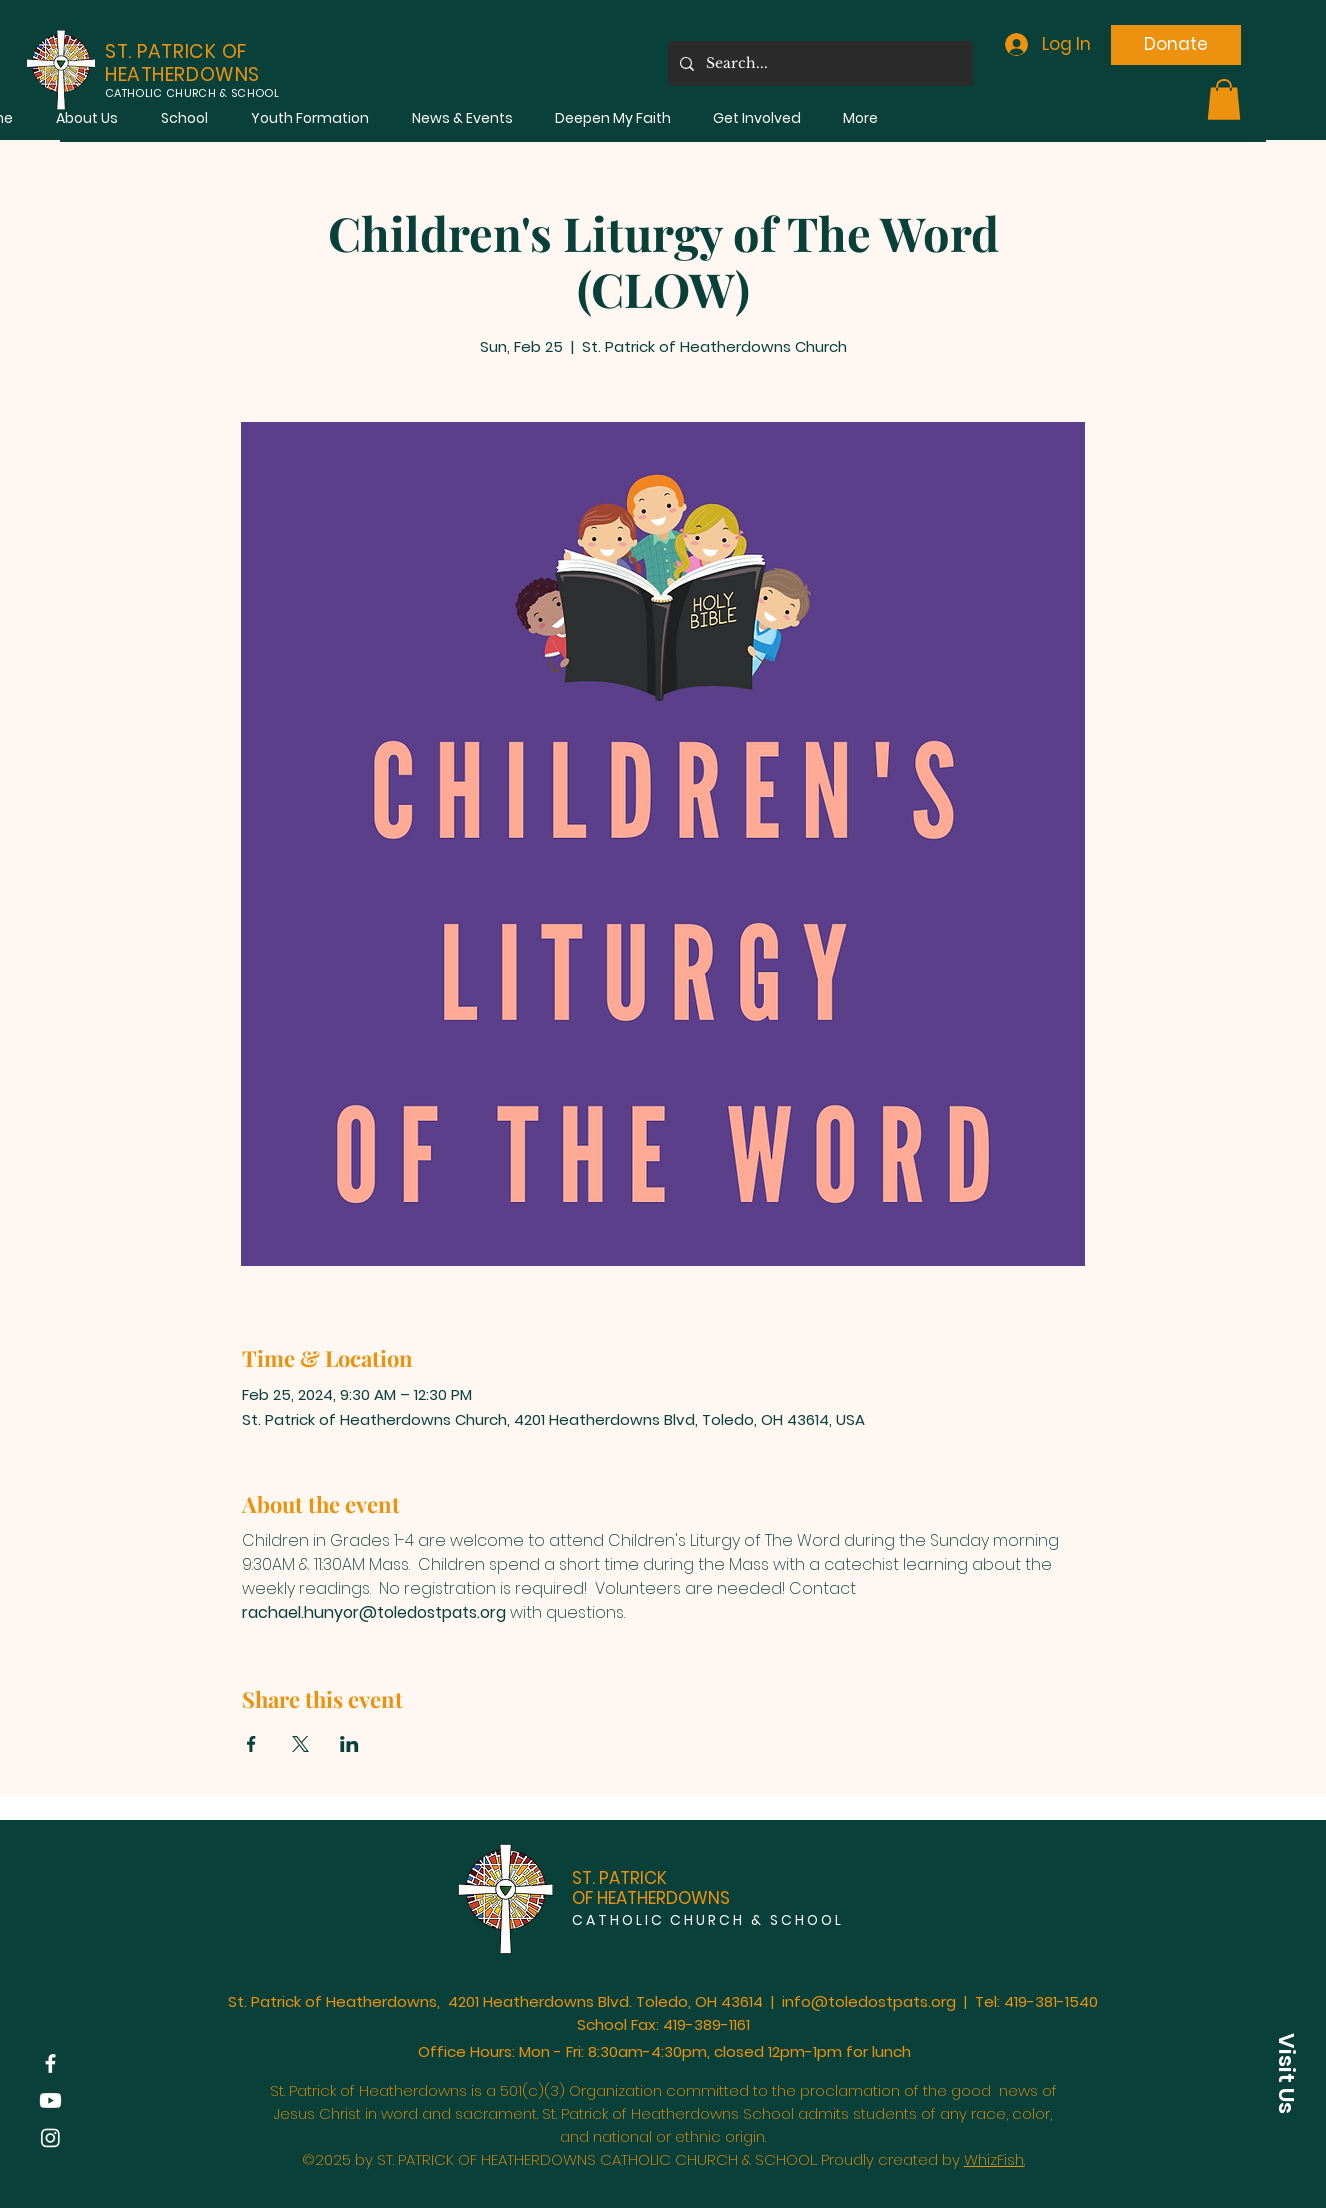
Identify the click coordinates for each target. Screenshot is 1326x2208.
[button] (86, 118)
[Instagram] (50, 2137)
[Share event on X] (300, 1744)
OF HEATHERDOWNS (651, 1898)
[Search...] (818, 63)
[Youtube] (50, 2100)
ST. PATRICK (619, 1878)
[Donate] (1176, 45)
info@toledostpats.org (869, 2001)
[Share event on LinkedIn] (349, 1744)
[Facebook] (50, 2063)
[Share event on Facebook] (251, 1744)
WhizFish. (994, 2159)
